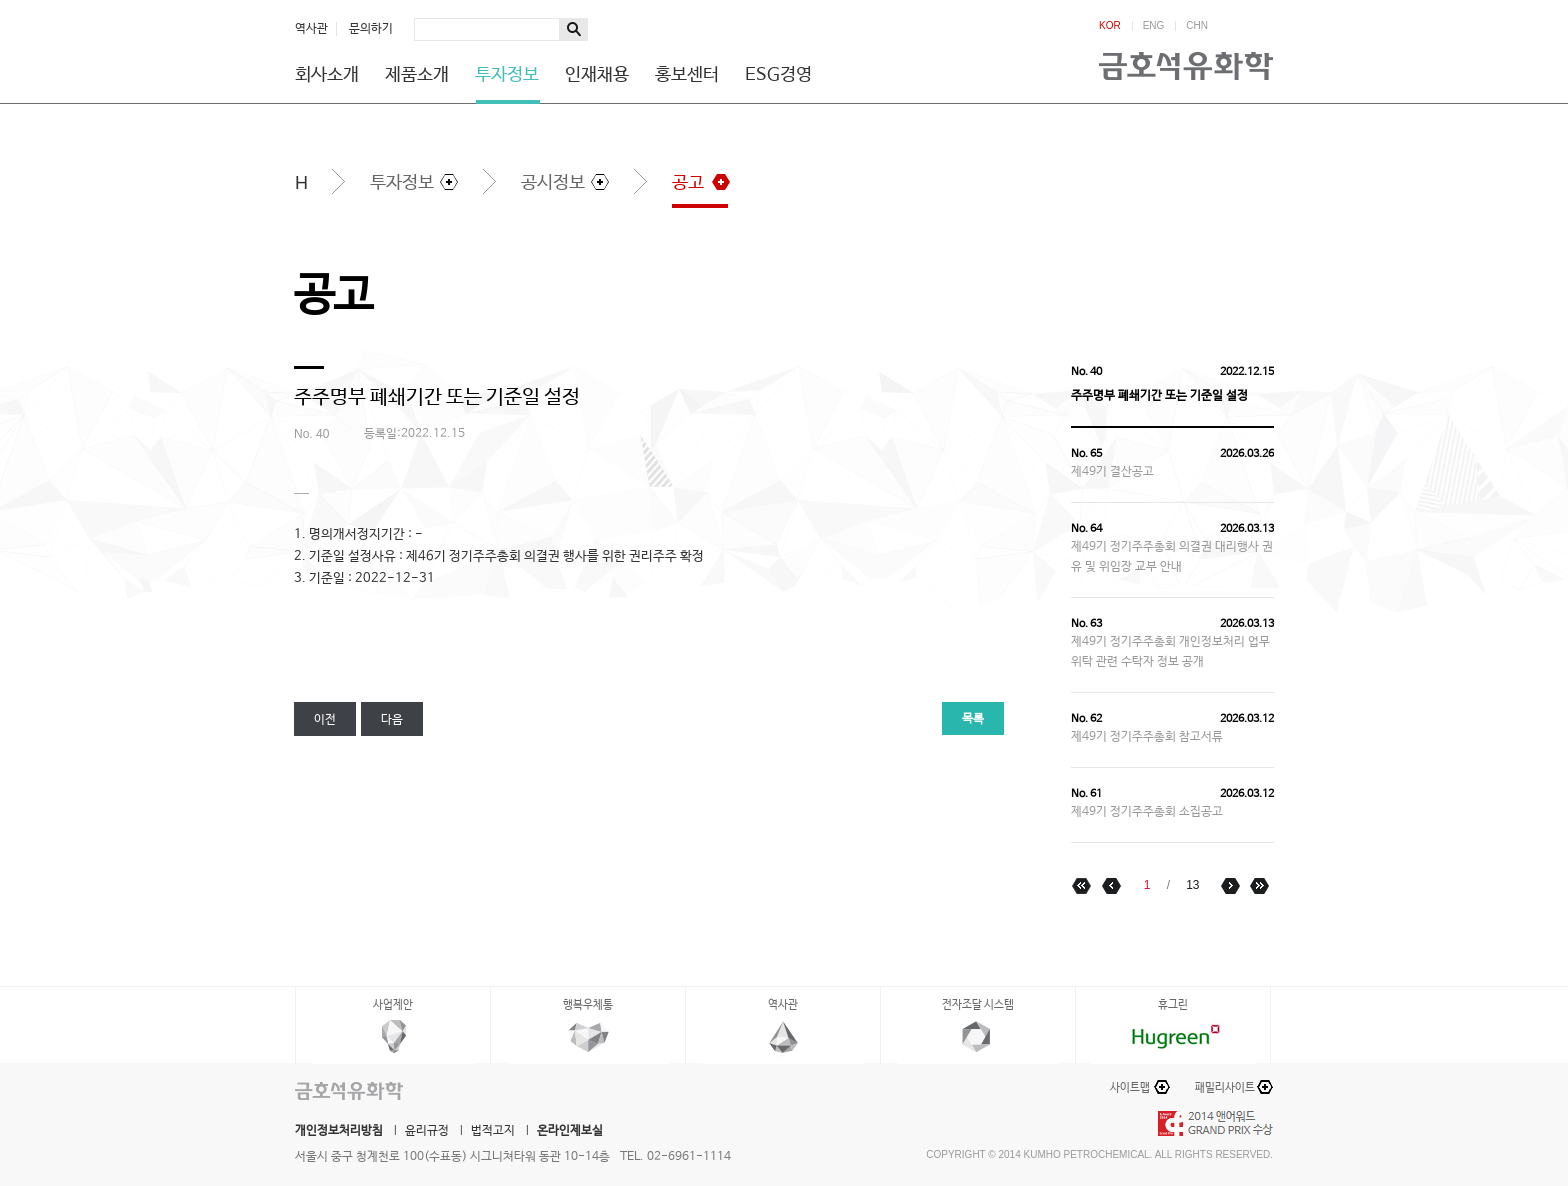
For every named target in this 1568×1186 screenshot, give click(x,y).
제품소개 (417, 75)
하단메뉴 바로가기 (0, 0)
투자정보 (507, 75)
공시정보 (553, 183)
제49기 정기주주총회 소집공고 (1147, 812)
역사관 (311, 29)
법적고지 (493, 1131)
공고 (688, 183)
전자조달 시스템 (978, 1005)
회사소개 (327, 75)
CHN (1197, 26)
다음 (392, 720)
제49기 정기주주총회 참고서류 (1147, 737)
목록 (973, 719)
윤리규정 (427, 1131)
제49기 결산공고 (1112, 472)
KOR (1110, 26)
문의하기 (371, 29)
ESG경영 (778, 75)
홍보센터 (687, 75)
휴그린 (1173, 1005)
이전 (325, 720)
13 (1192, 885)
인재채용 (597, 75)
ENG (1154, 26)
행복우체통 (588, 1005)
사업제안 (393, 1005)
